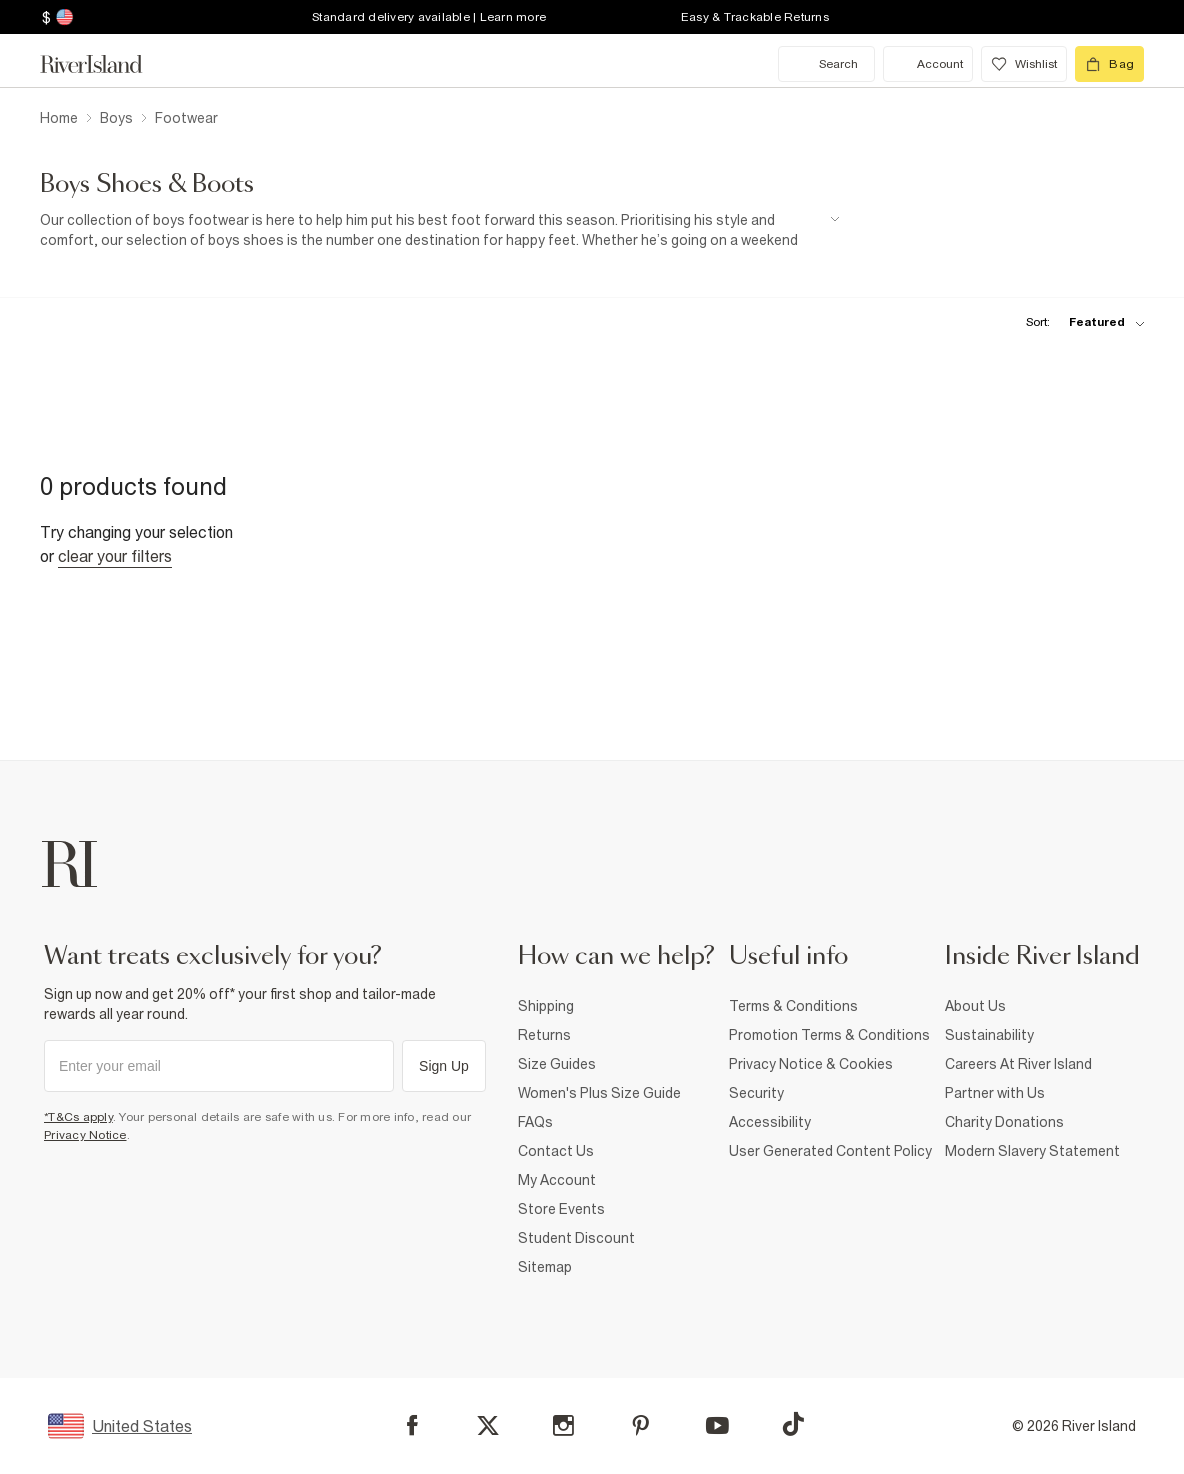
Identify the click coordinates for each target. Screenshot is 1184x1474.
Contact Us (556, 1151)
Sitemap (545, 1267)
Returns (544, 1035)
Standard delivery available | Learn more (429, 17)
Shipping (546, 1006)
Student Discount (576, 1238)
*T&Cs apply (78, 1117)
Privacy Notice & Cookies (811, 1064)
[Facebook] (412, 1425)
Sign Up (444, 1066)
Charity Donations (1004, 1122)
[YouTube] (717, 1425)
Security (756, 1093)
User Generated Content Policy (830, 1151)
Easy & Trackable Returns (755, 17)
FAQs (535, 1122)
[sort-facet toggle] (1080, 322)
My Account (557, 1180)
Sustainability (989, 1035)
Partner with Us (995, 1093)
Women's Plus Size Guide (599, 1093)
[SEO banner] (440, 230)
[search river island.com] (826, 64)
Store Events (561, 1209)
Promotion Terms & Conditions (829, 1035)
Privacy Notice (85, 1135)
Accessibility (770, 1122)
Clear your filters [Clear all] (115, 556)
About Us (975, 1006)
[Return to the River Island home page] (106, 64)
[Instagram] (563, 1425)
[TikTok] (793, 1424)
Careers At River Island (1018, 1064)
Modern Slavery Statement (1032, 1151)
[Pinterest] (640, 1425)
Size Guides (557, 1064)
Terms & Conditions (793, 1006)
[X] (488, 1426)
